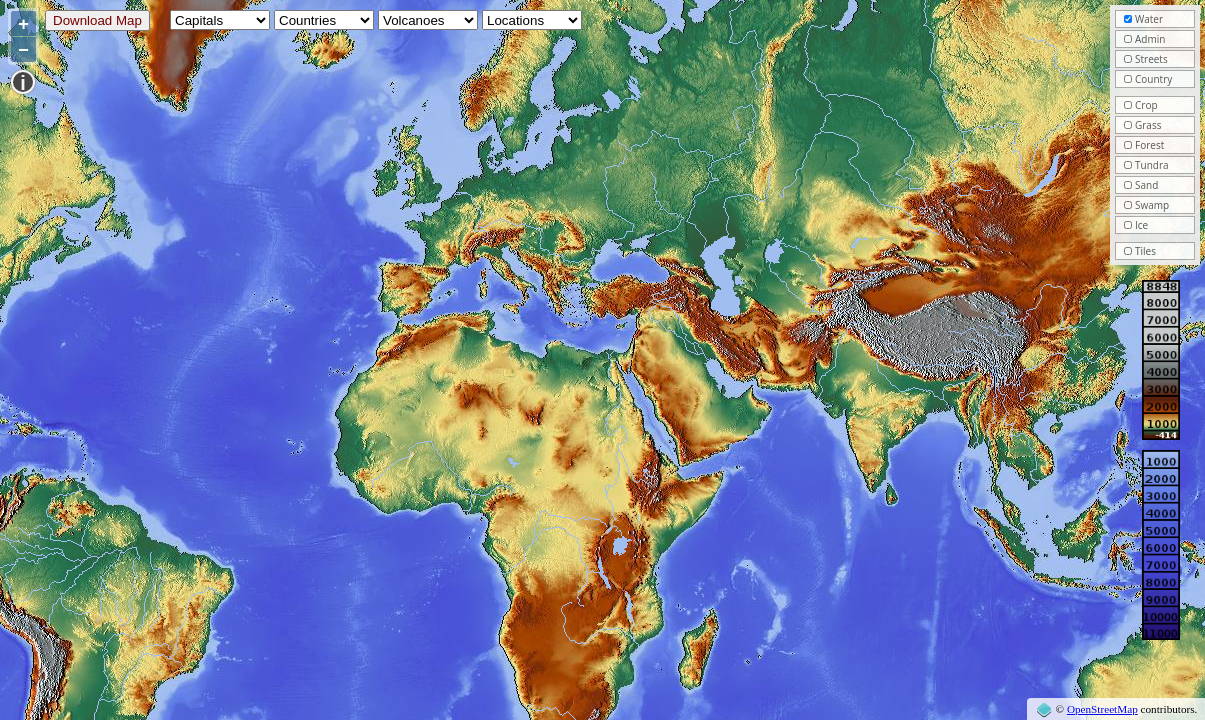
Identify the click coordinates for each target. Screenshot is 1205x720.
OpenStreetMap (1102, 709)
